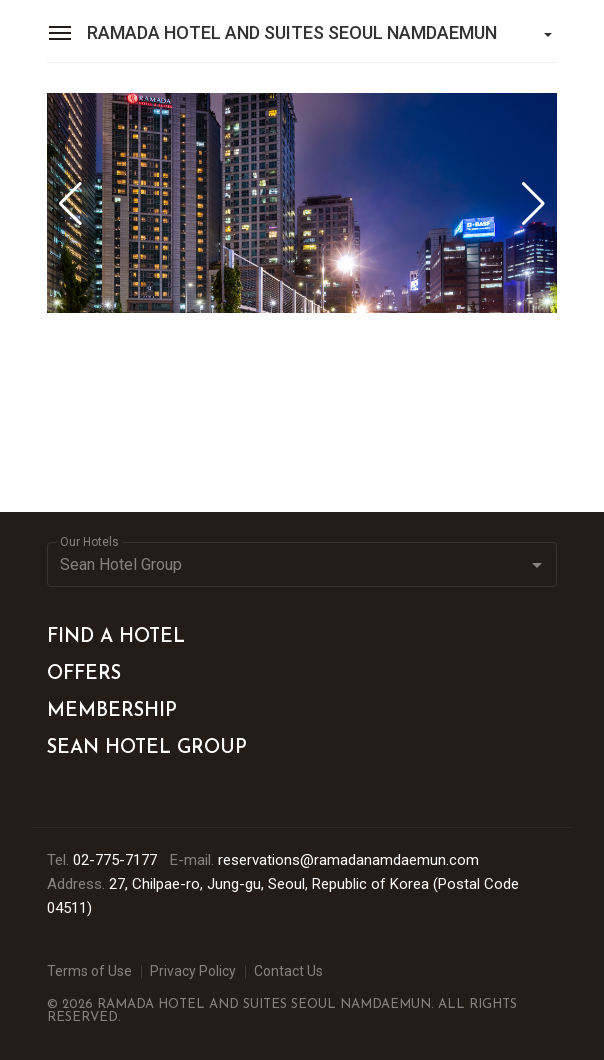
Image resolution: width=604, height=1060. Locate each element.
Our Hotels (89, 542)
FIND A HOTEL (116, 637)
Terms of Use (89, 971)
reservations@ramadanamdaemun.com (348, 860)
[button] (533, 203)
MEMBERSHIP (112, 711)
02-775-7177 (115, 860)
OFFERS (84, 674)
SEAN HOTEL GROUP (147, 748)
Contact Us (288, 971)
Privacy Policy (193, 971)
